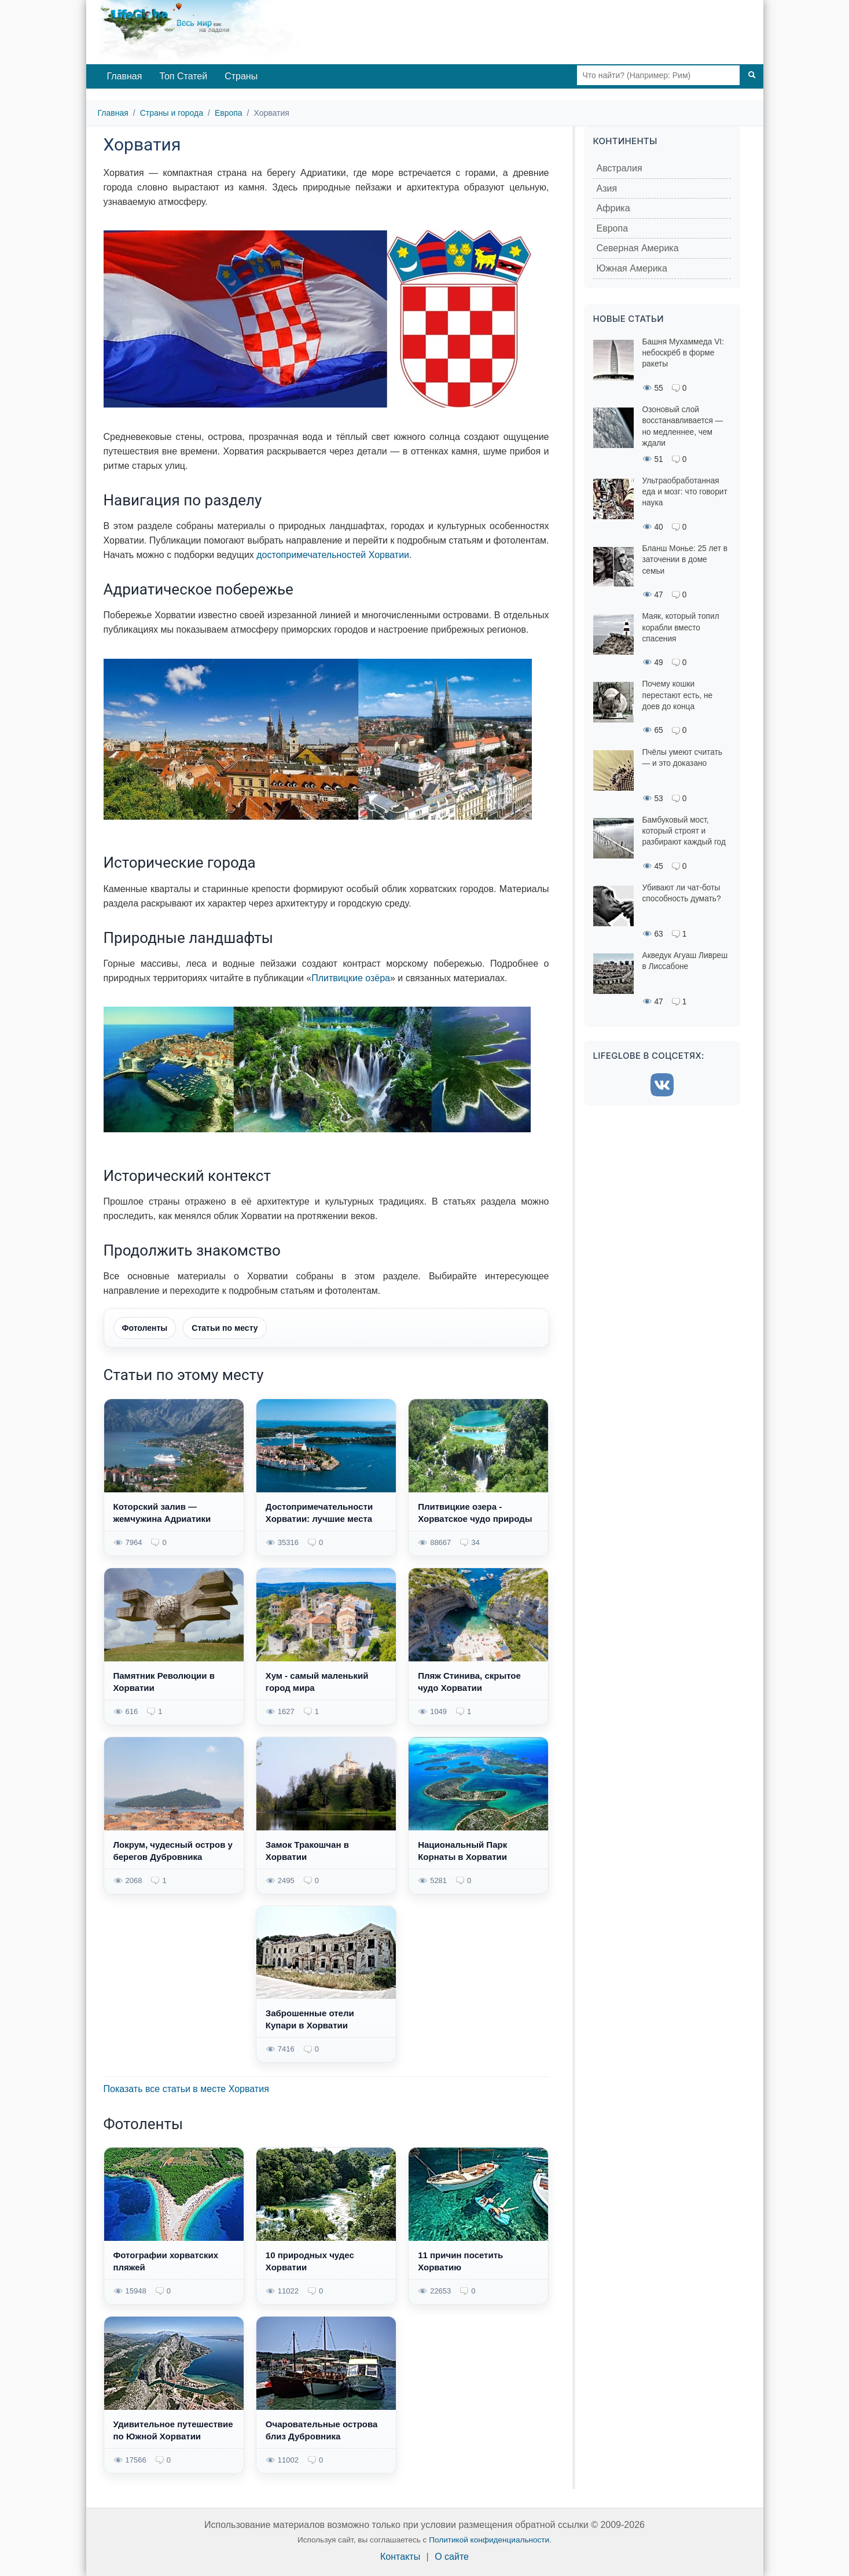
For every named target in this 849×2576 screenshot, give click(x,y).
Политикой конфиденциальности (489, 2539)
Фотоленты (145, 1328)
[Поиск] (751, 75)
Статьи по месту (225, 1328)
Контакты (400, 2557)
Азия (607, 188)
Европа (228, 113)
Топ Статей (183, 76)
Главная (124, 76)
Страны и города (171, 113)
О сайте (452, 2557)
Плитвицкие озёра (350, 978)
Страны (241, 76)
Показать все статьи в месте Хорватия (186, 2089)
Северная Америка (638, 248)
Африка (613, 208)
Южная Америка (632, 268)
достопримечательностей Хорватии (332, 555)
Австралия (619, 168)
